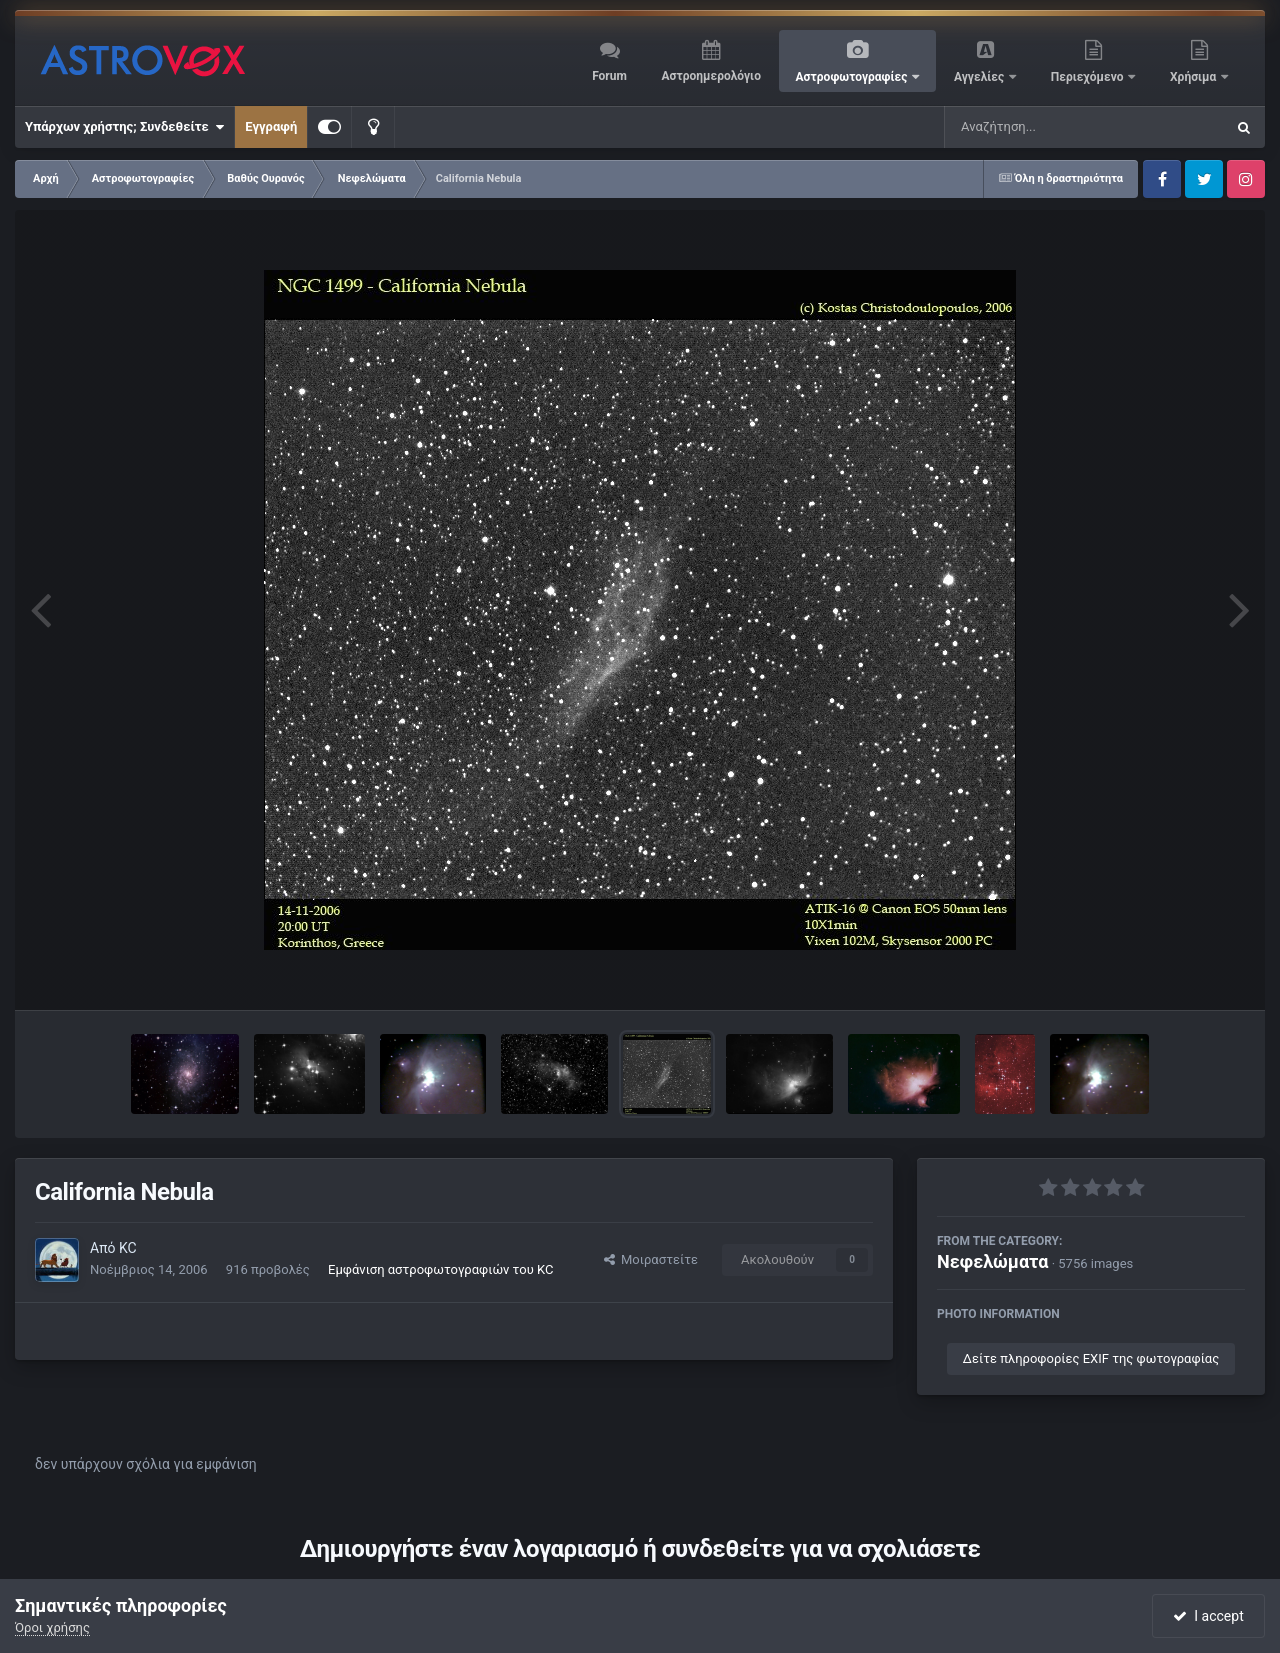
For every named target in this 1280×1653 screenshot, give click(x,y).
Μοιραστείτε (651, 1259)
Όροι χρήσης (52, 1627)
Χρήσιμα (1194, 77)
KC (128, 1248)
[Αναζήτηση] (1044, 127)
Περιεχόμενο (1089, 77)
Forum (609, 76)
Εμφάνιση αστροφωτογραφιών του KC (440, 1269)
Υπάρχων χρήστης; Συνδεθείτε (124, 127)
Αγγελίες (980, 77)
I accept (1208, 1616)
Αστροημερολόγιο (710, 76)
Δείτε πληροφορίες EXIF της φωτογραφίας (1091, 1358)
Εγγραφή (271, 126)
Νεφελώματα (992, 1261)
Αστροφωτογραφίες (853, 77)
